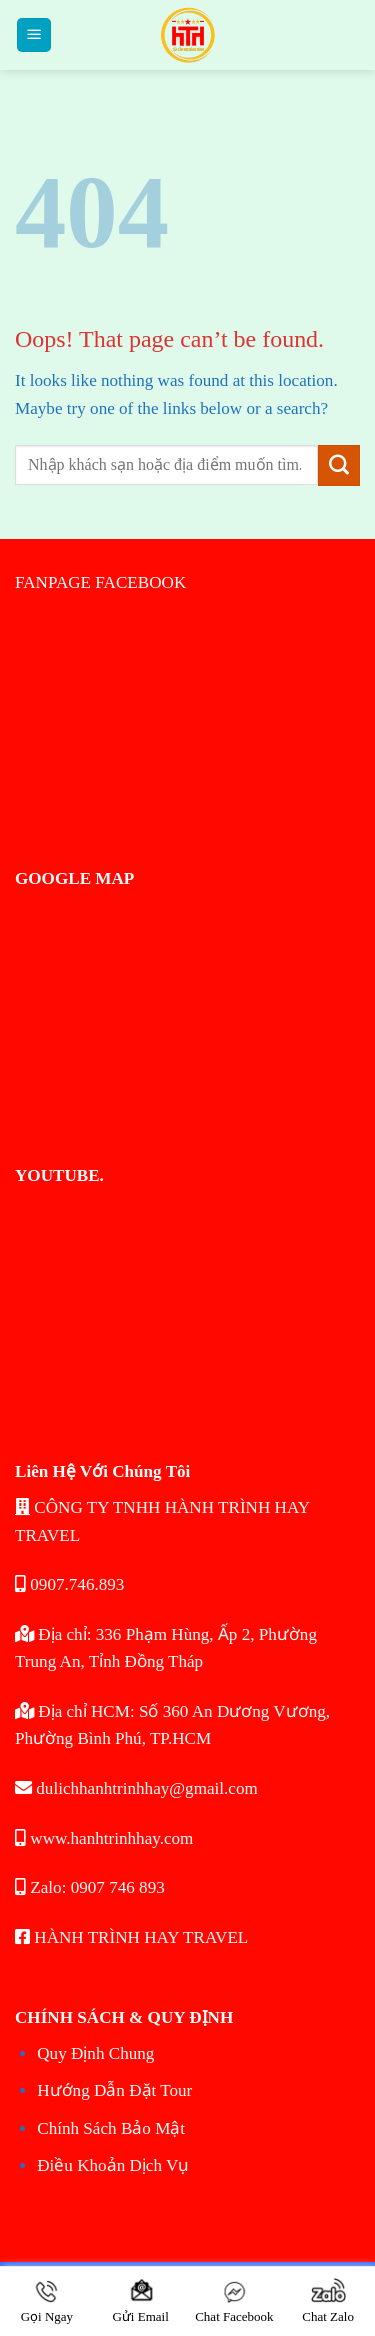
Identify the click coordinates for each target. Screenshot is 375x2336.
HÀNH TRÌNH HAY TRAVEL (131, 1937)
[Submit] (339, 466)
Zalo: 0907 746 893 (90, 1887)
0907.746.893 (69, 1584)
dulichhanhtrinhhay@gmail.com (136, 1788)
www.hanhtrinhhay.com (104, 1838)
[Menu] (34, 35)
